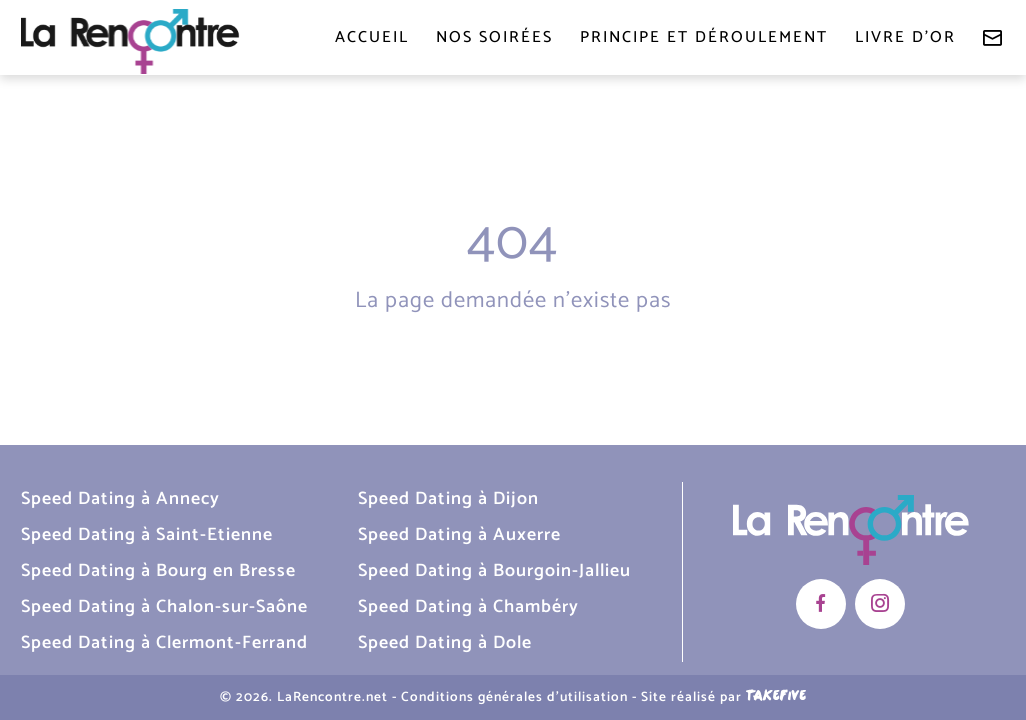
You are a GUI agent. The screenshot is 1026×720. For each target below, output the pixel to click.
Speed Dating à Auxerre (459, 535)
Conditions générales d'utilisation (514, 697)
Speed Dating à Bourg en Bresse (158, 571)
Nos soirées (494, 37)
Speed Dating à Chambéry (468, 607)
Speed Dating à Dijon (448, 499)
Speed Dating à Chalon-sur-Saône (164, 607)
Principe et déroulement (704, 37)
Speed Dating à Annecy (120, 499)
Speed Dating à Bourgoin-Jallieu (494, 571)
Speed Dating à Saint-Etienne (147, 535)
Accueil (372, 37)
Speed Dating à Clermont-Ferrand (164, 643)
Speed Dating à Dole (445, 643)
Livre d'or (905, 37)
